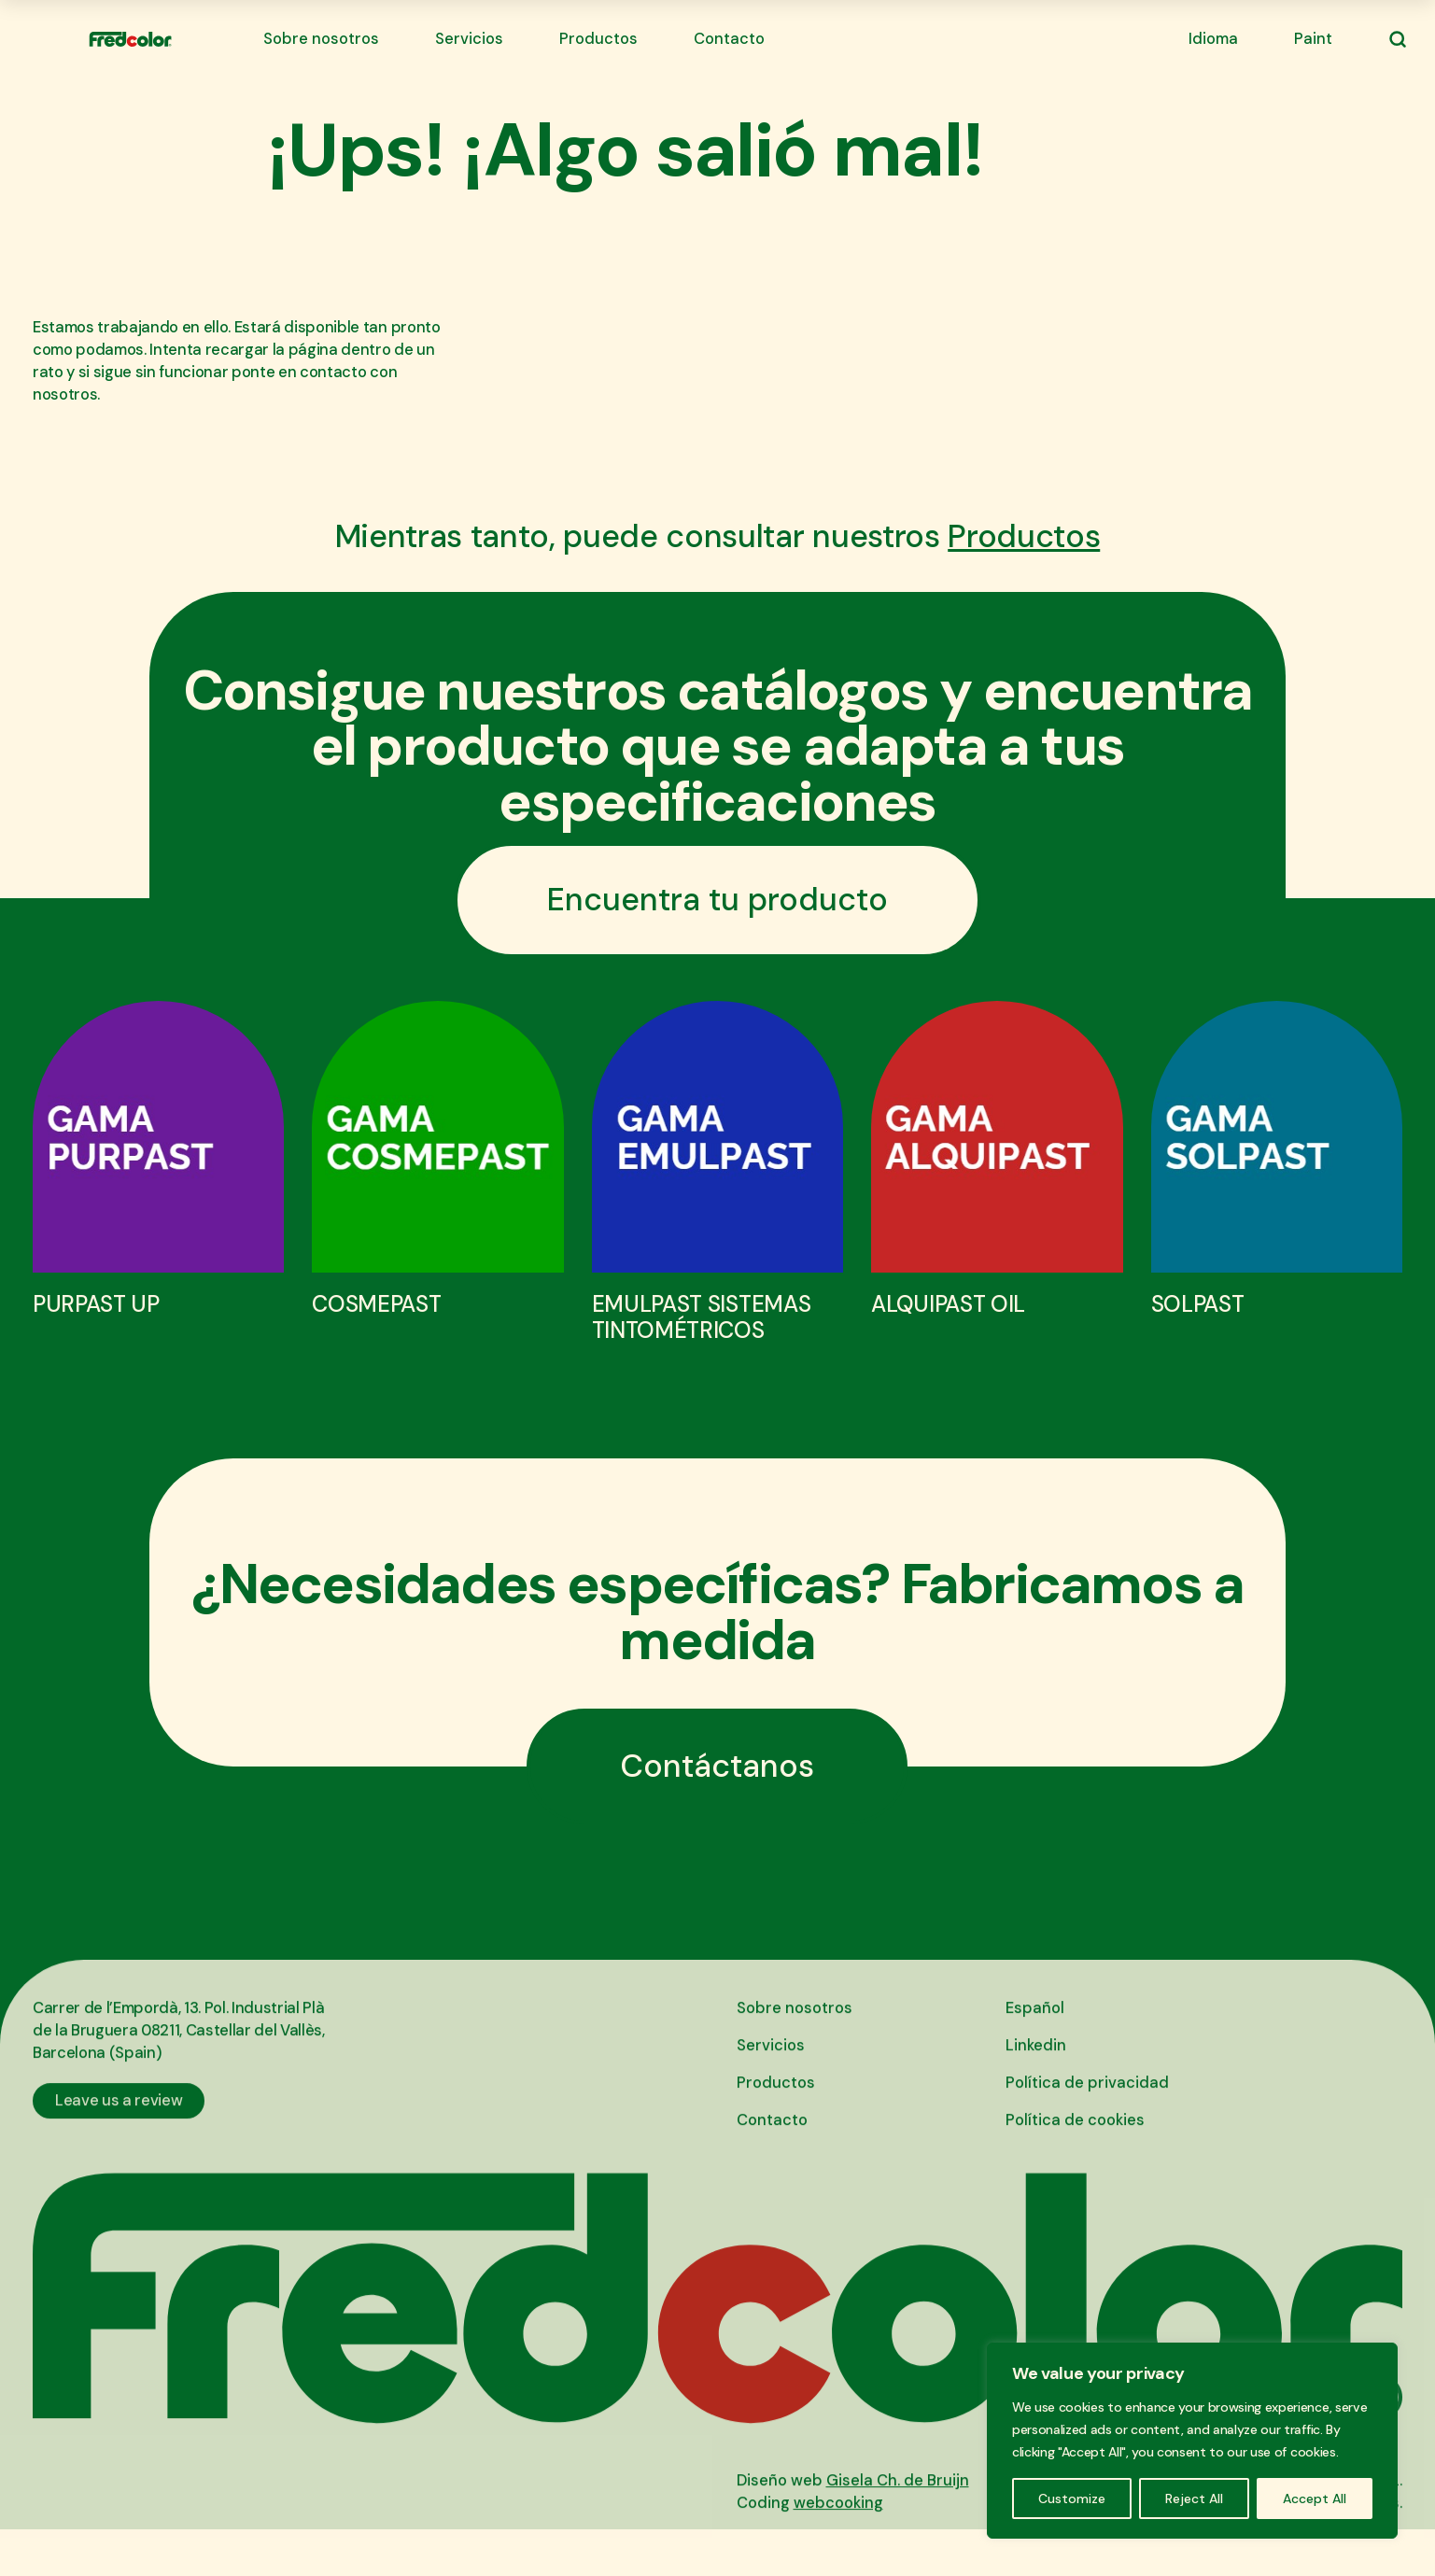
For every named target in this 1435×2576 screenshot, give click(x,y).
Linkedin (1036, 2073)
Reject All (1194, 2498)
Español (1035, 2036)
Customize (1071, 2498)
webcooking (838, 2531)
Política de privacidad (1087, 2110)
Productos (598, 39)
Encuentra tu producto (717, 900)
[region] (1192, 2441)
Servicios (469, 39)
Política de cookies (1075, 2148)
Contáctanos (717, 1766)
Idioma (1213, 39)
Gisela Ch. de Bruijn (897, 2508)
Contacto (729, 39)
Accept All (1314, 2498)
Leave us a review (118, 2128)
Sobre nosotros (321, 39)
